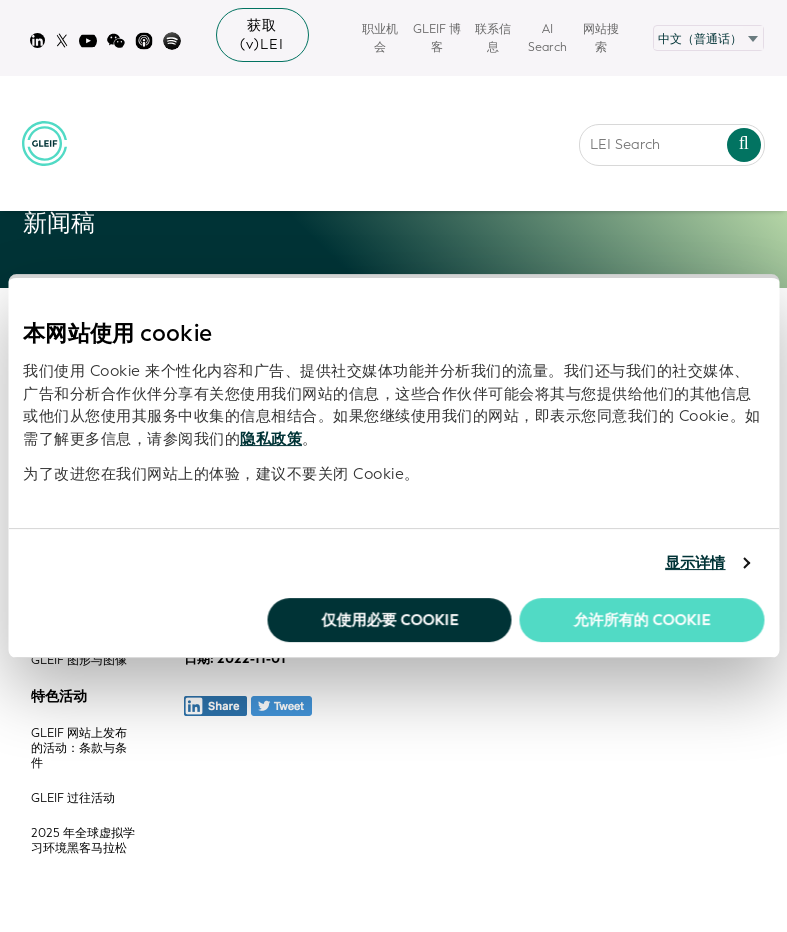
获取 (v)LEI (262, 35)
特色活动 (59, 697)
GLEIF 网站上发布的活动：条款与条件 (79, 748)
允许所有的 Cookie (641, 620)
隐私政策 (271, 439)
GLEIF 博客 (437, 38)
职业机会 (380, 38)
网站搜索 (601, 38)
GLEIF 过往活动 (73, 798)
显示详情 (695, 563)
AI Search (547, 38)
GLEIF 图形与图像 (79, 660)
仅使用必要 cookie (389, 620)
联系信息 (493, 38)
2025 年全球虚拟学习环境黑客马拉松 (83, 841)
